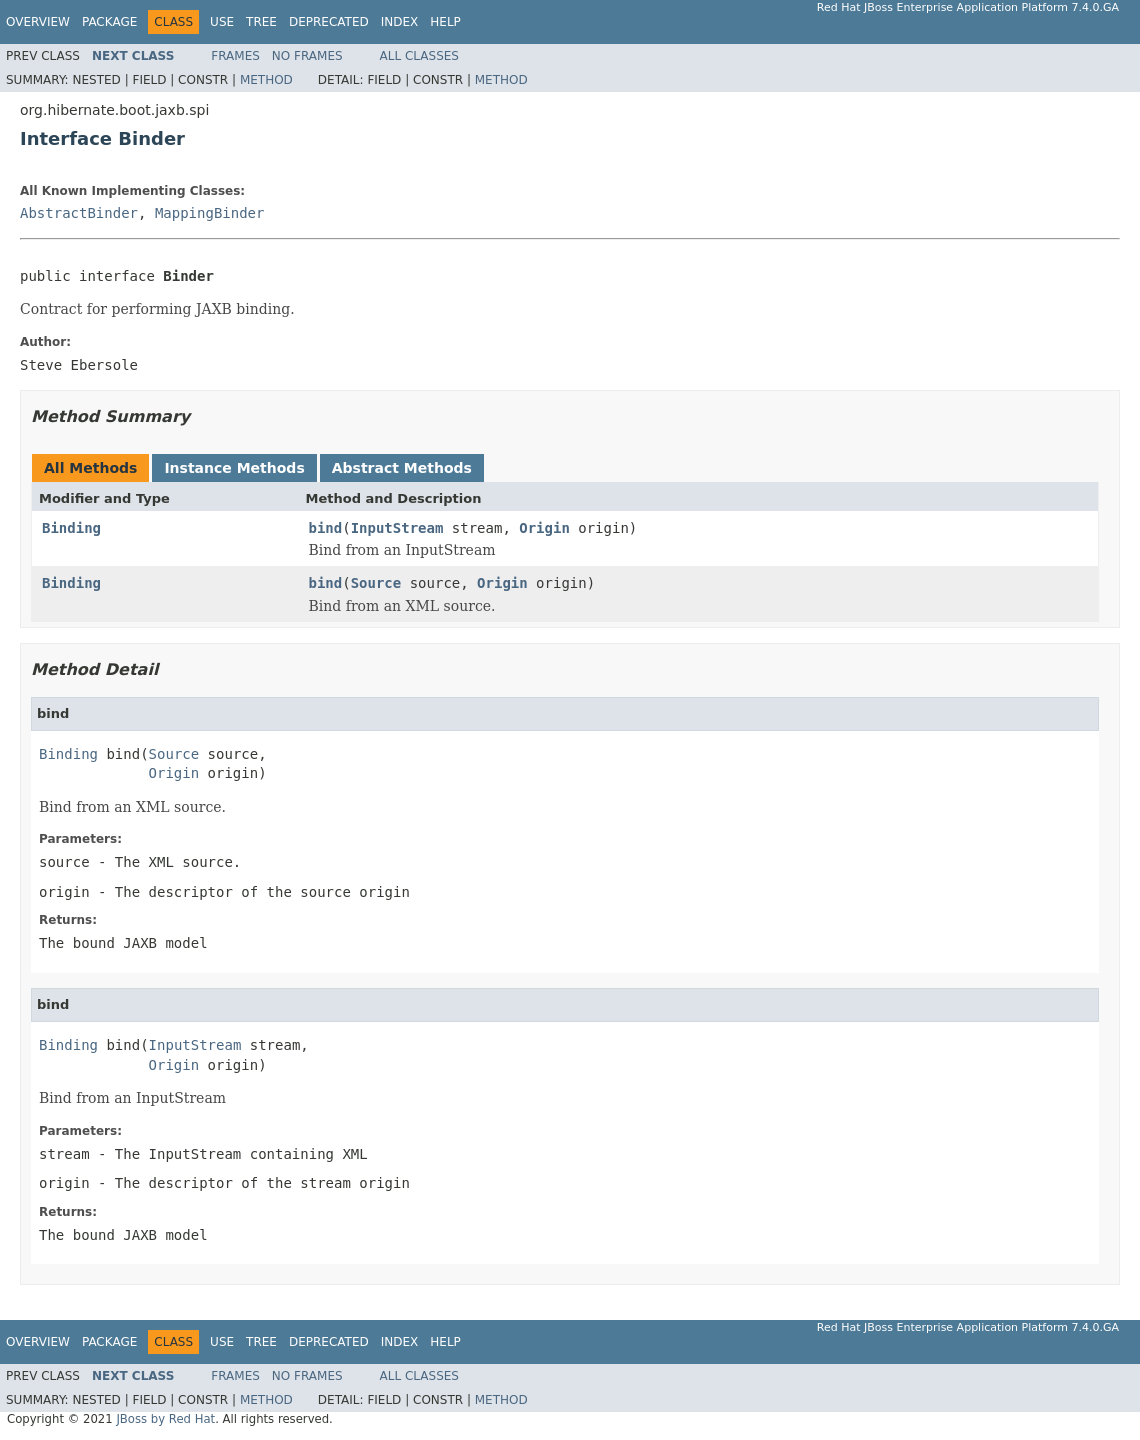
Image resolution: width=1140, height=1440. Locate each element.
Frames (235, 56)
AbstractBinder (79, 213)
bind (326, 528)
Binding (71, 528)
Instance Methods (234, 468)
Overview (38, 22)
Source (376, 583)
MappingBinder (210, 213)
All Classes (419, 56)
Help (445, 22)
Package (109, 22)
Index (400, 22)
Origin (544, 528)
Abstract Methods (402, 468)
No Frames (307, 56)
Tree (261, 22)
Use (222, 22)
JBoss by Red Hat (165, 1419)
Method (266, 80)
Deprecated (329, 22)
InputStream (397, 528)
